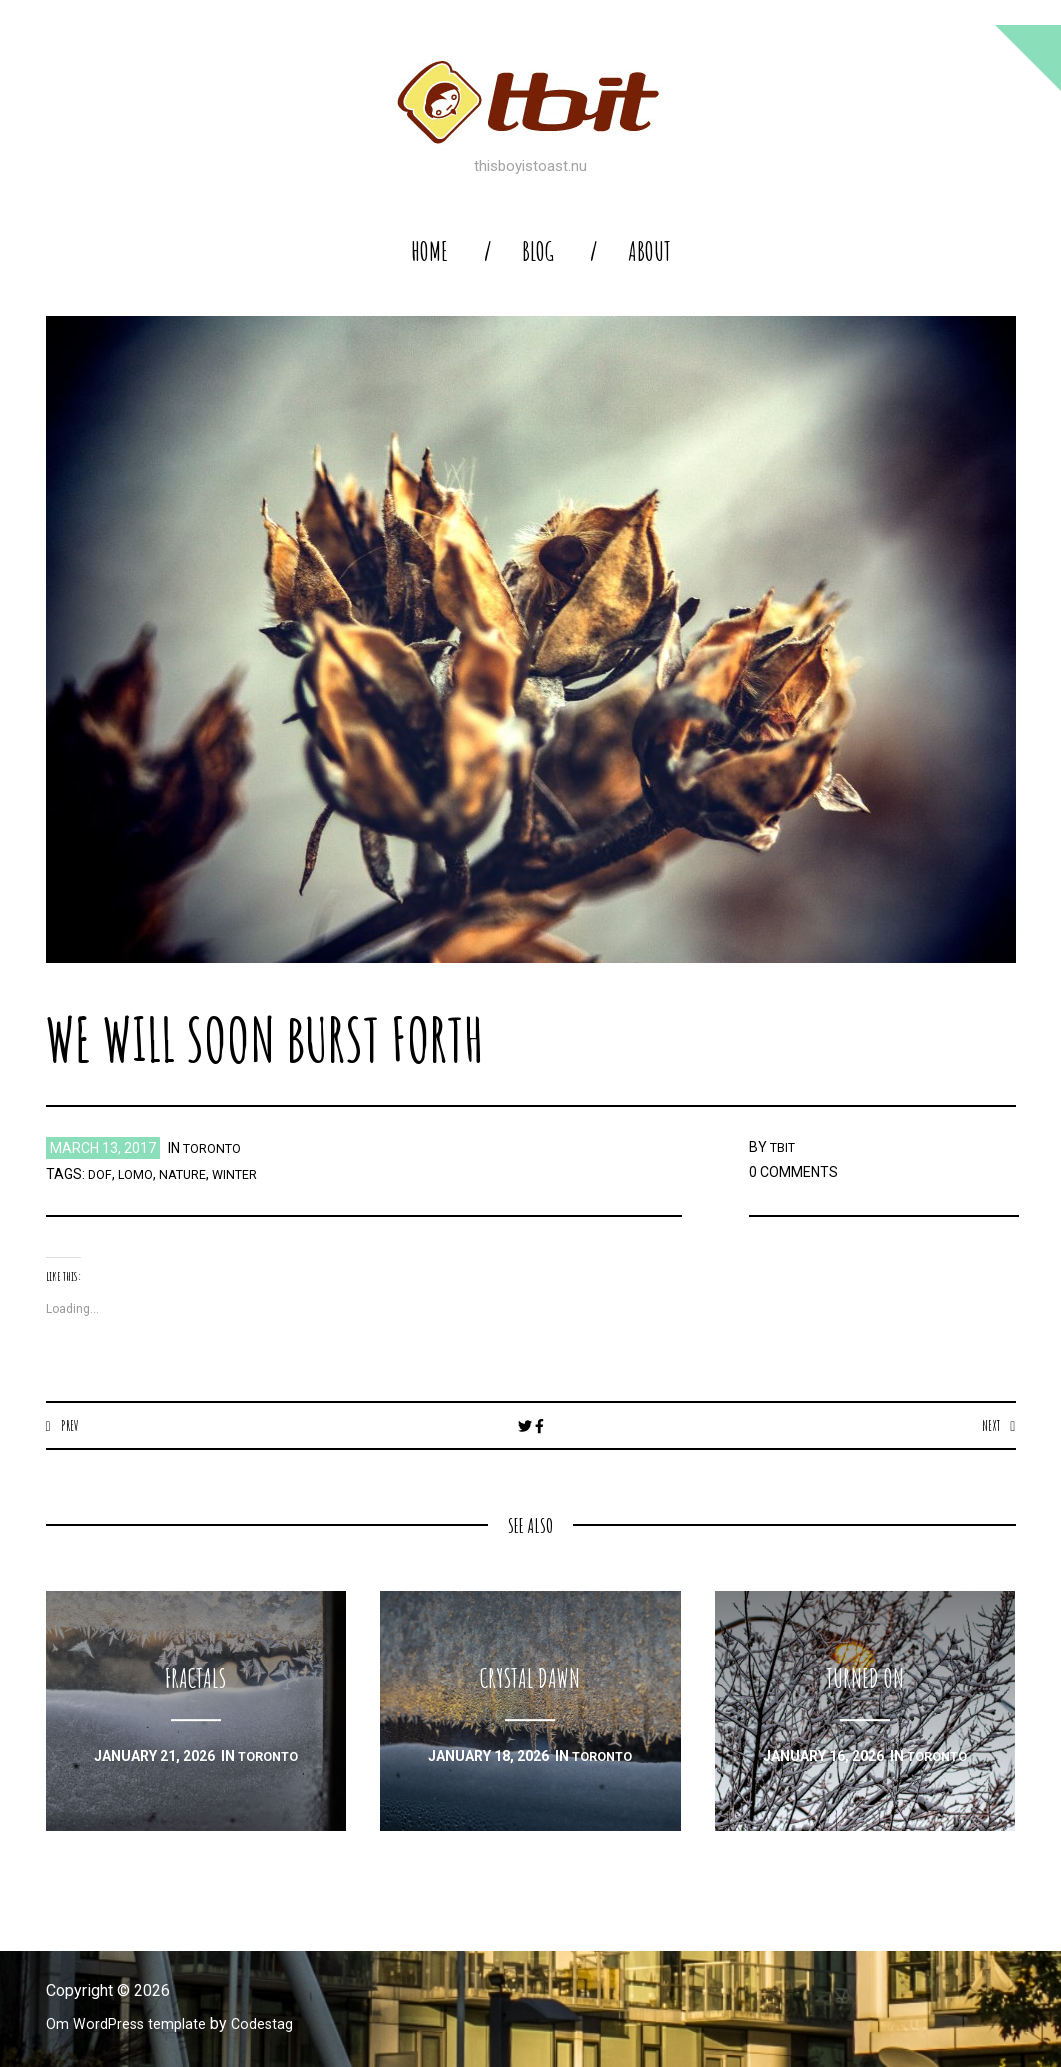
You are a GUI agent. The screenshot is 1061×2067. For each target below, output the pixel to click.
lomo (137, 1174)
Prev (70, 1425)
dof (100, 1174)
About (649, 251)
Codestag (279, 2024)
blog (538, 251)
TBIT (785, 1147)
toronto (216, 1148)
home (429, 251)
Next (989, 1425)
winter (246, 1174)
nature (188, 1174)
